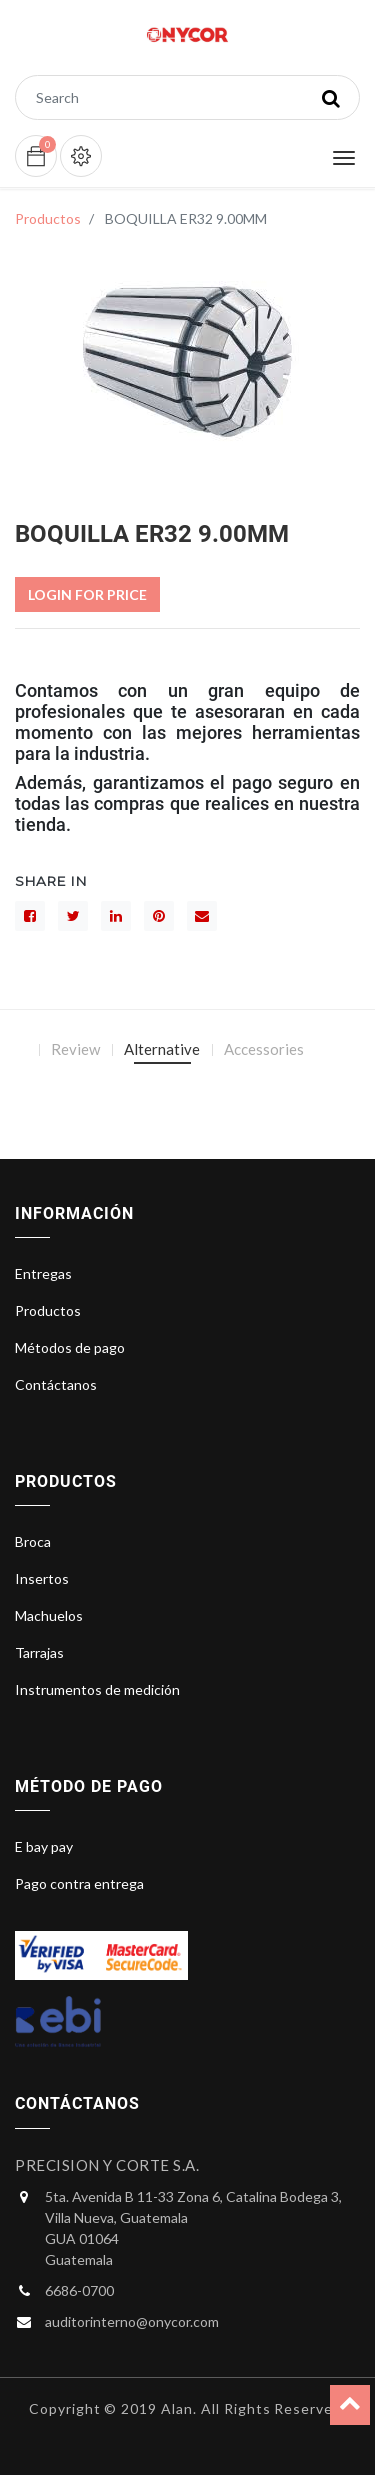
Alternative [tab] (162, 1049)
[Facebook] (30, 916)
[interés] (159, 916)
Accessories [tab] (264, 1049)
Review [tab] (75, 1049)
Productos (48, 218)
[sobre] (202, 916)
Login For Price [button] (87, 594)
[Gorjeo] (73, 916)
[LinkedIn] (116, 916)
